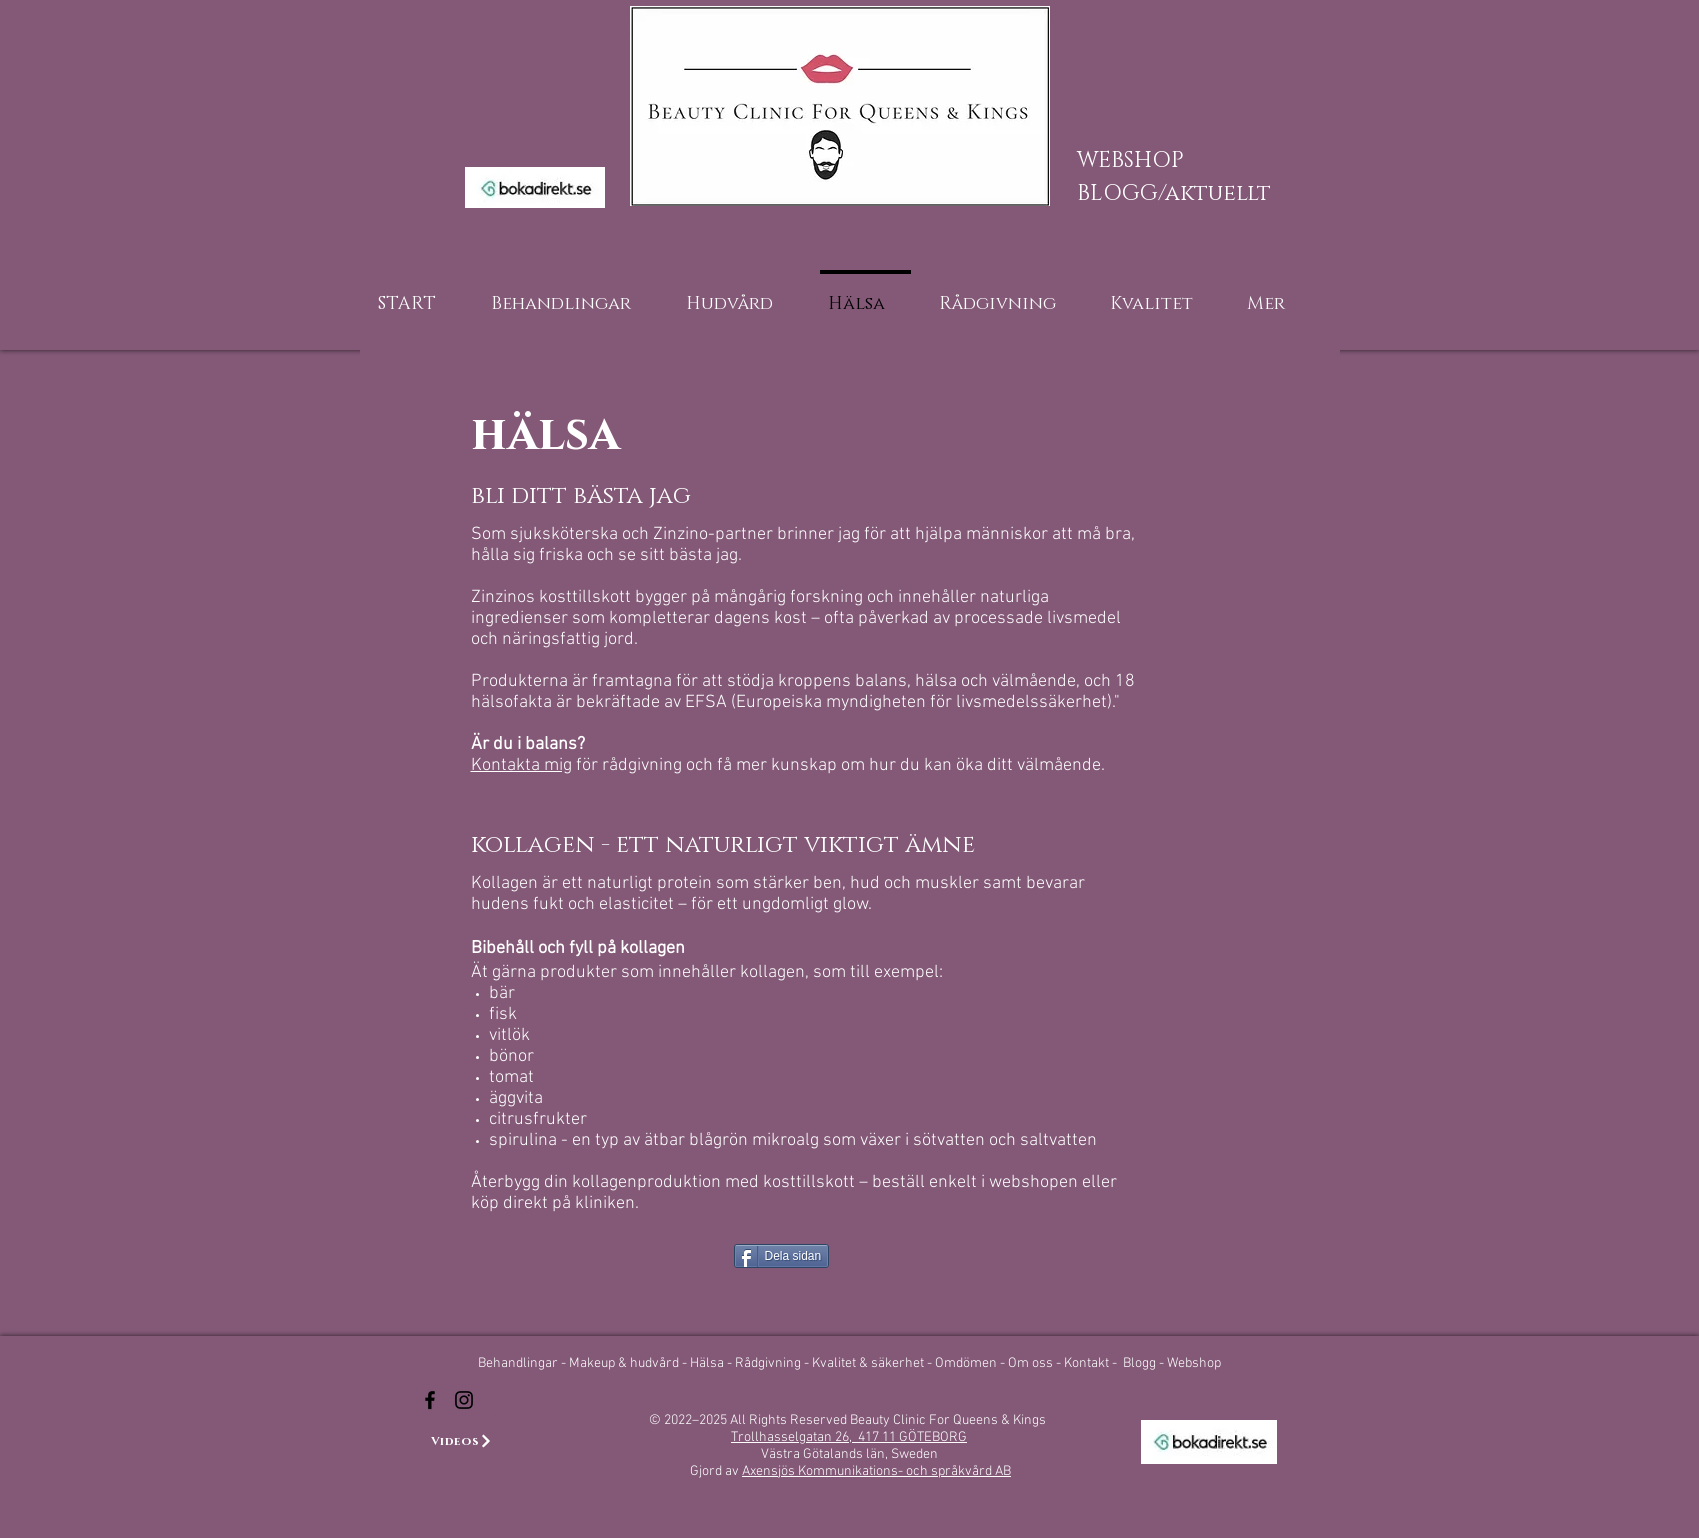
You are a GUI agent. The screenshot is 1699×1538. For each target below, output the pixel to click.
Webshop (1194, 1363)
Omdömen (967, 1363)
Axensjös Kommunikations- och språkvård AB (876, 1471)
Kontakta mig (521, 765)
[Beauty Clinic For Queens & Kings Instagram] (464, 1400)
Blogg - (1145, 1363)
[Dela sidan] (782, 1256)
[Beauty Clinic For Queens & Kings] (430, 1400)
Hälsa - (711, 1363)
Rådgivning (769, 1363)
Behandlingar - (523, 1363)
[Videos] (462, 1441)
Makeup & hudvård (625, 1363)
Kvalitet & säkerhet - (873, 1363)
